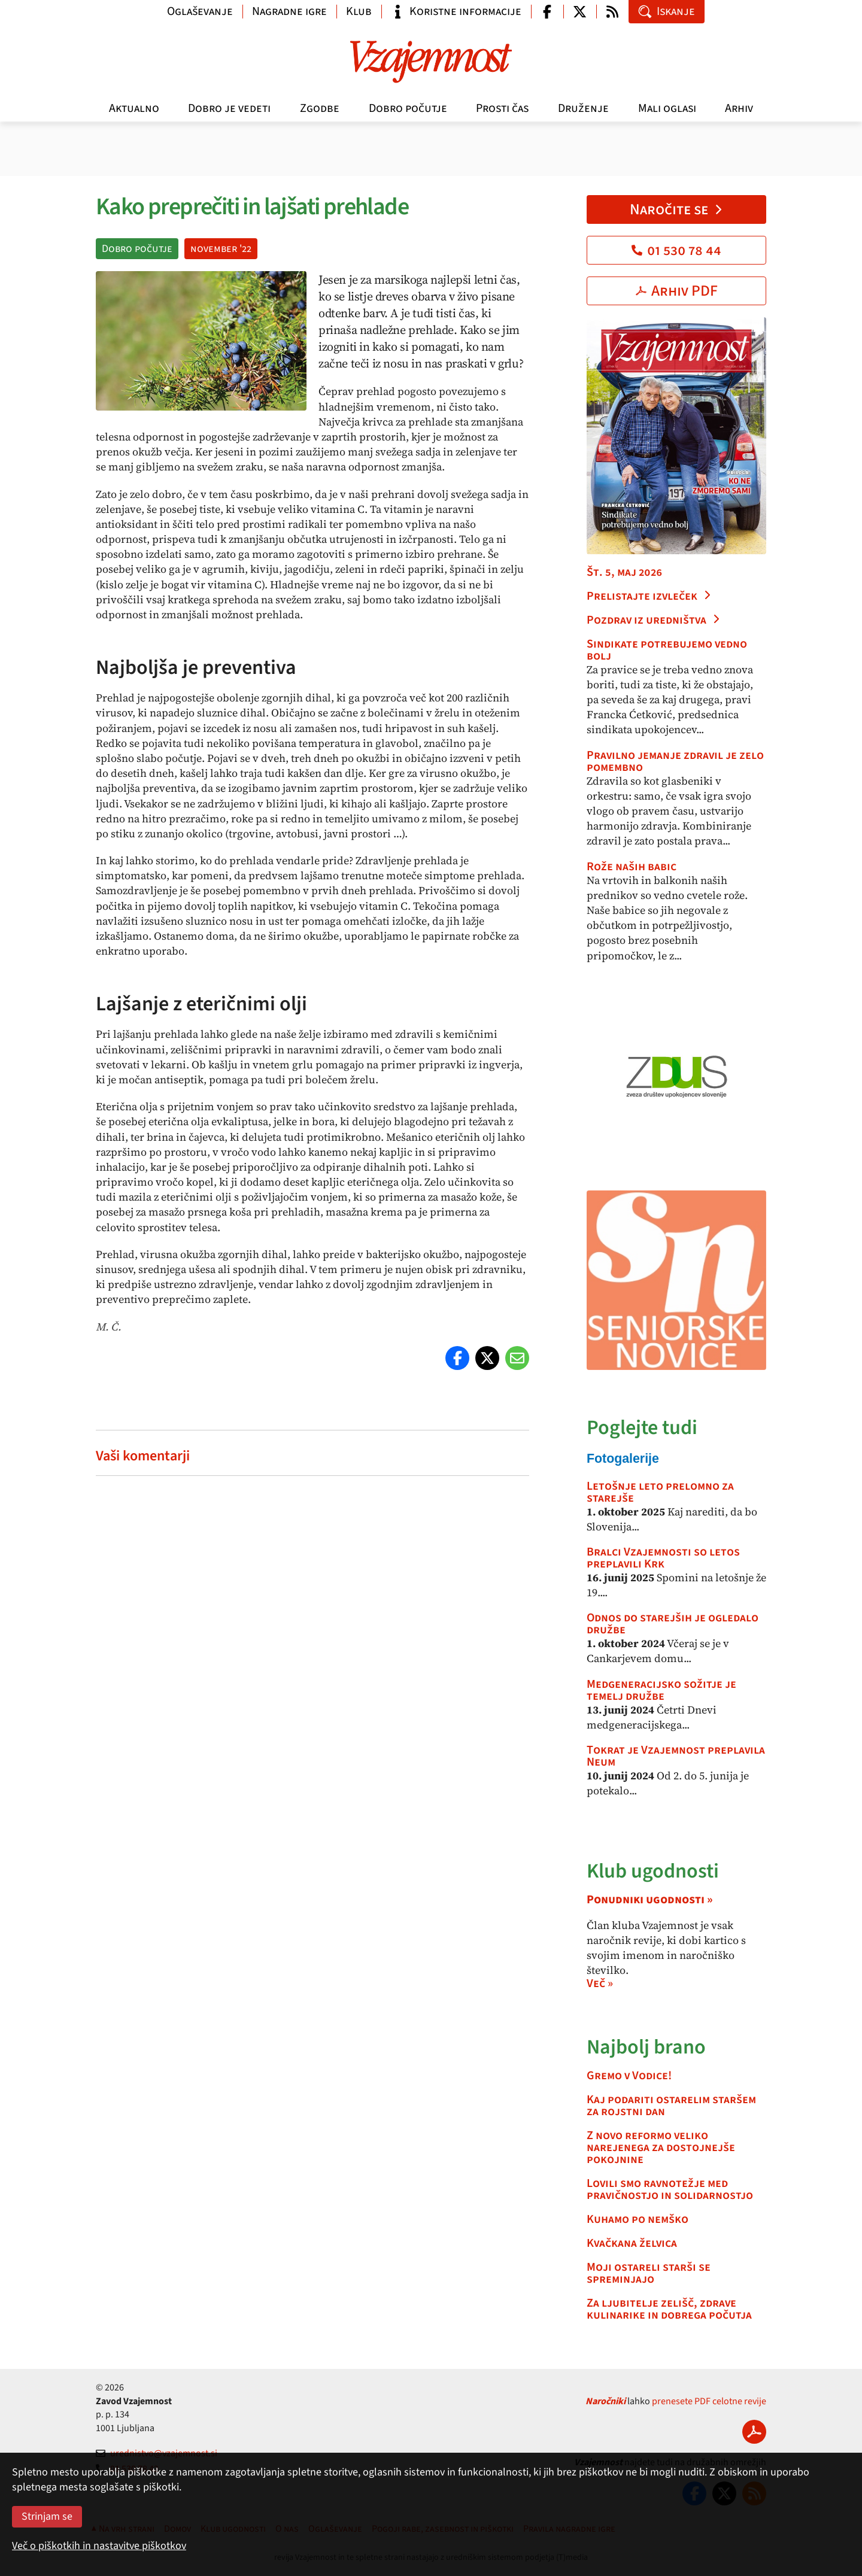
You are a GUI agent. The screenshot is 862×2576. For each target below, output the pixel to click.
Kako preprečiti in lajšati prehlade (252, 207)
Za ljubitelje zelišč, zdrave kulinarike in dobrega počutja (669, 2309)
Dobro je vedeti (229, 108)
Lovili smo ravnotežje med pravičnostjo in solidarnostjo (670, 2189)
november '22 (220, 248)
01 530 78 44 (676, 250)
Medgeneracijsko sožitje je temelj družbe (661, 1690)
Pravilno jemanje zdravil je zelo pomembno (675, 761)
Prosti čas (502, 108)
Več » (600, 1983)
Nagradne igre (289, 11)
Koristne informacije (456, 11)
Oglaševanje (200, 11)
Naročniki (605, 2401)
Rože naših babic (631, 867)
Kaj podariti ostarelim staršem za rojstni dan (671, 2106)
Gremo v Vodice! (629, 2076)
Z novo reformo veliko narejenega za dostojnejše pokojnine (661, 2147)
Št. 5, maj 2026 (624, 572)
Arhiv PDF (677, 291)
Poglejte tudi (642, 1427)
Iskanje (666, 11)
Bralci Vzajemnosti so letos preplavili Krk (663, 1558)
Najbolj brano (646, 2047)
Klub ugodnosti (653, 1871)
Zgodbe (319, 108)
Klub (359, 11)
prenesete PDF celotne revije (709, 2401)
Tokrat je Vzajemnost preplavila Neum (676, 1756)
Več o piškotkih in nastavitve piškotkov (99, 2545)
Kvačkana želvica (632, 2243)
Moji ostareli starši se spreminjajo (649, 2273)
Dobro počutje (408, 108)
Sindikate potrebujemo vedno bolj (667, 650)
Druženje (583, 108)
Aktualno (134, 108)
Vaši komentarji (143, 1455)
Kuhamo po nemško (637, 2219)
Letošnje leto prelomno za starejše (660, 1492)
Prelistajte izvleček (649, 596)
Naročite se (677, 209)
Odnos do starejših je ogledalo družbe (672, 1624)
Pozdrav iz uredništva (654, 620)
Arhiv (739, 108)
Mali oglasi (667, 108)
